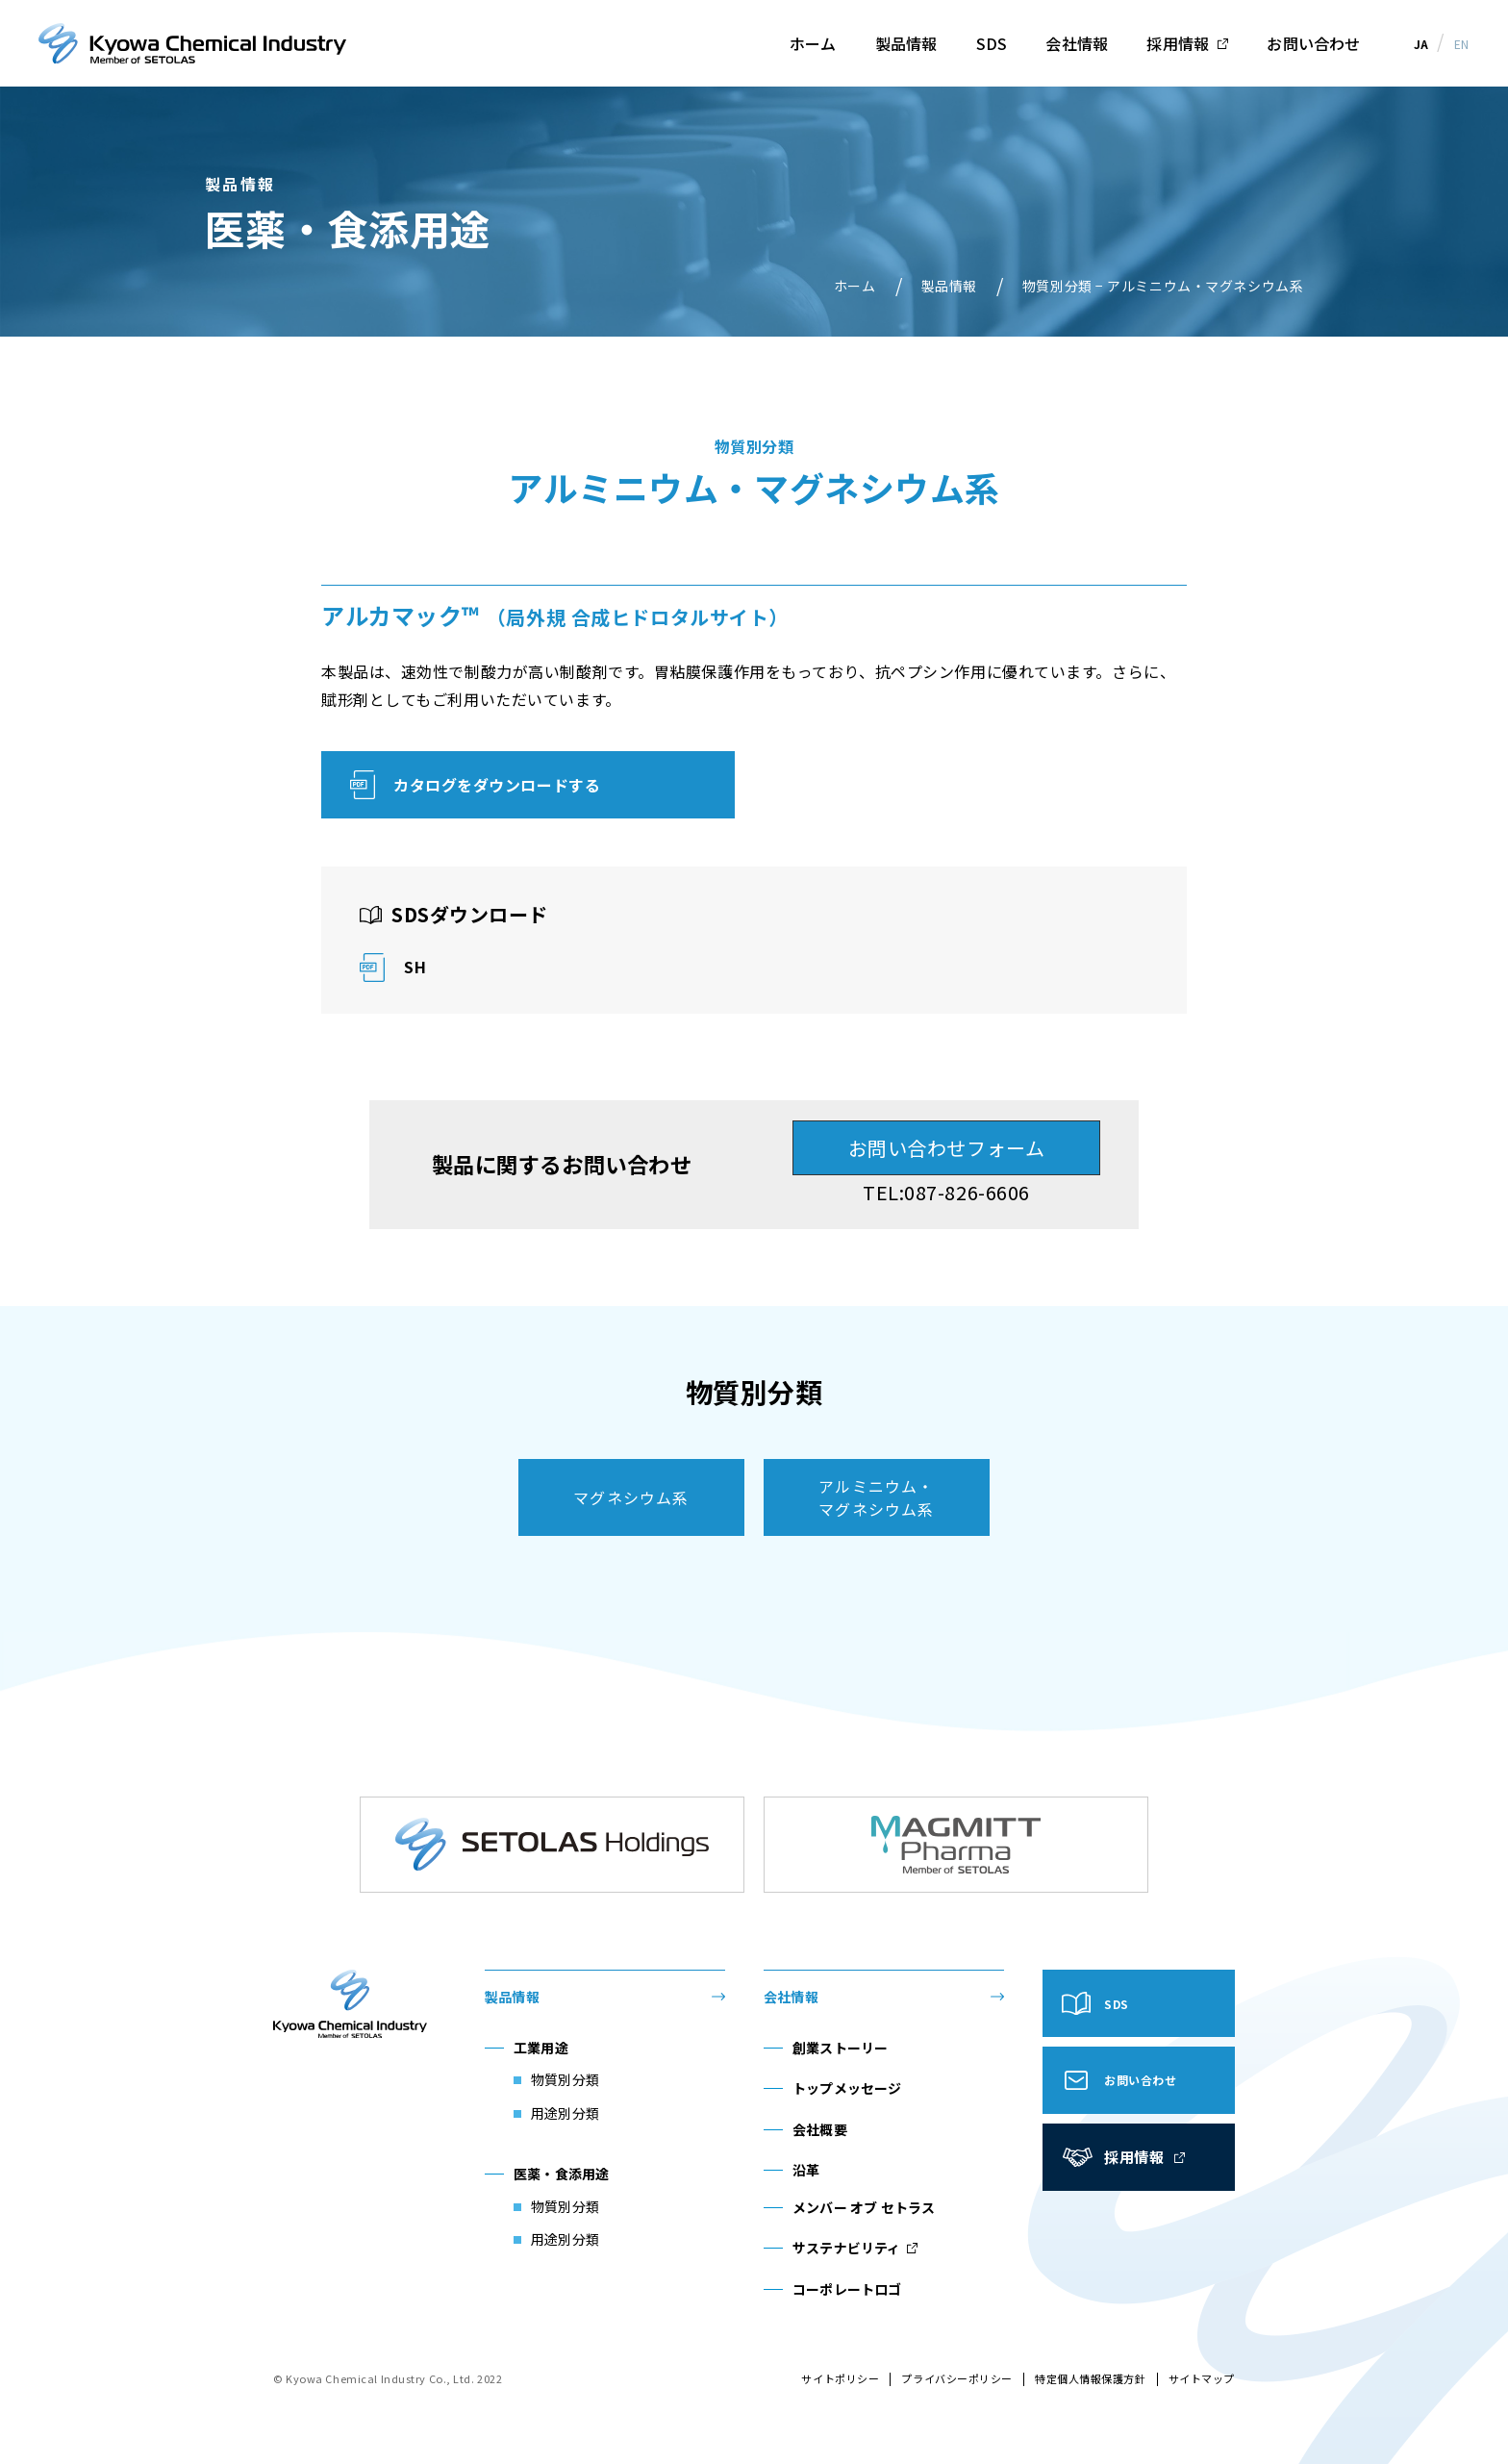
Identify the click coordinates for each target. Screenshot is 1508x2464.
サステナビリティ (846, 2247)
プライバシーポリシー (957, 2378)
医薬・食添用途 (561, 2173)
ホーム (813, 43)
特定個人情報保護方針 (1090, 2378)
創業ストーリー (840, 2047)
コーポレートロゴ (847, 2289)
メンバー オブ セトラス (864, 2207)
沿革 (805, 2169)
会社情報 (1076, 43)
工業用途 (541, 2047)
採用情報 (1177, 43)
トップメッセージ (847, 2088)
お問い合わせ (1313, 43)
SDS (992, 43)
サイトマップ (1202, 2378)
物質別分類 (565, 2079)
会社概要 (819, 2129)
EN (1462, 44)
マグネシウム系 (631, 1497)
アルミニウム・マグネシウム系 (876, 1497)
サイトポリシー (840, 2378)
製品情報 (906, 43)
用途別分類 (565, 2113)
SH (415, 966)
